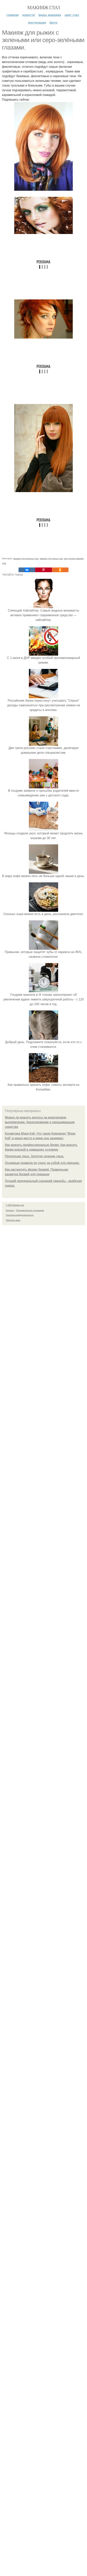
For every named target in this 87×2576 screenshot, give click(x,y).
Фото (54, 22)
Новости (28, 15)
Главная (12, 15)
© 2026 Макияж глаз (15, 1205)
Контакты (10, 1210)
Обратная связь (13, 1220)
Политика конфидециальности (20, 1215)
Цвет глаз (72, 15)
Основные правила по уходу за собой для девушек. (42, 1163)
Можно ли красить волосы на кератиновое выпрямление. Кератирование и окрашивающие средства (40, 1122)
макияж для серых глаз (51, 558)
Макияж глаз (43, 7)
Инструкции (37, 22)
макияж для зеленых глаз (26, 558)
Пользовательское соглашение (30, 1210)
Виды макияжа (49, 15)
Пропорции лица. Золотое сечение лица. (34, 1156)
